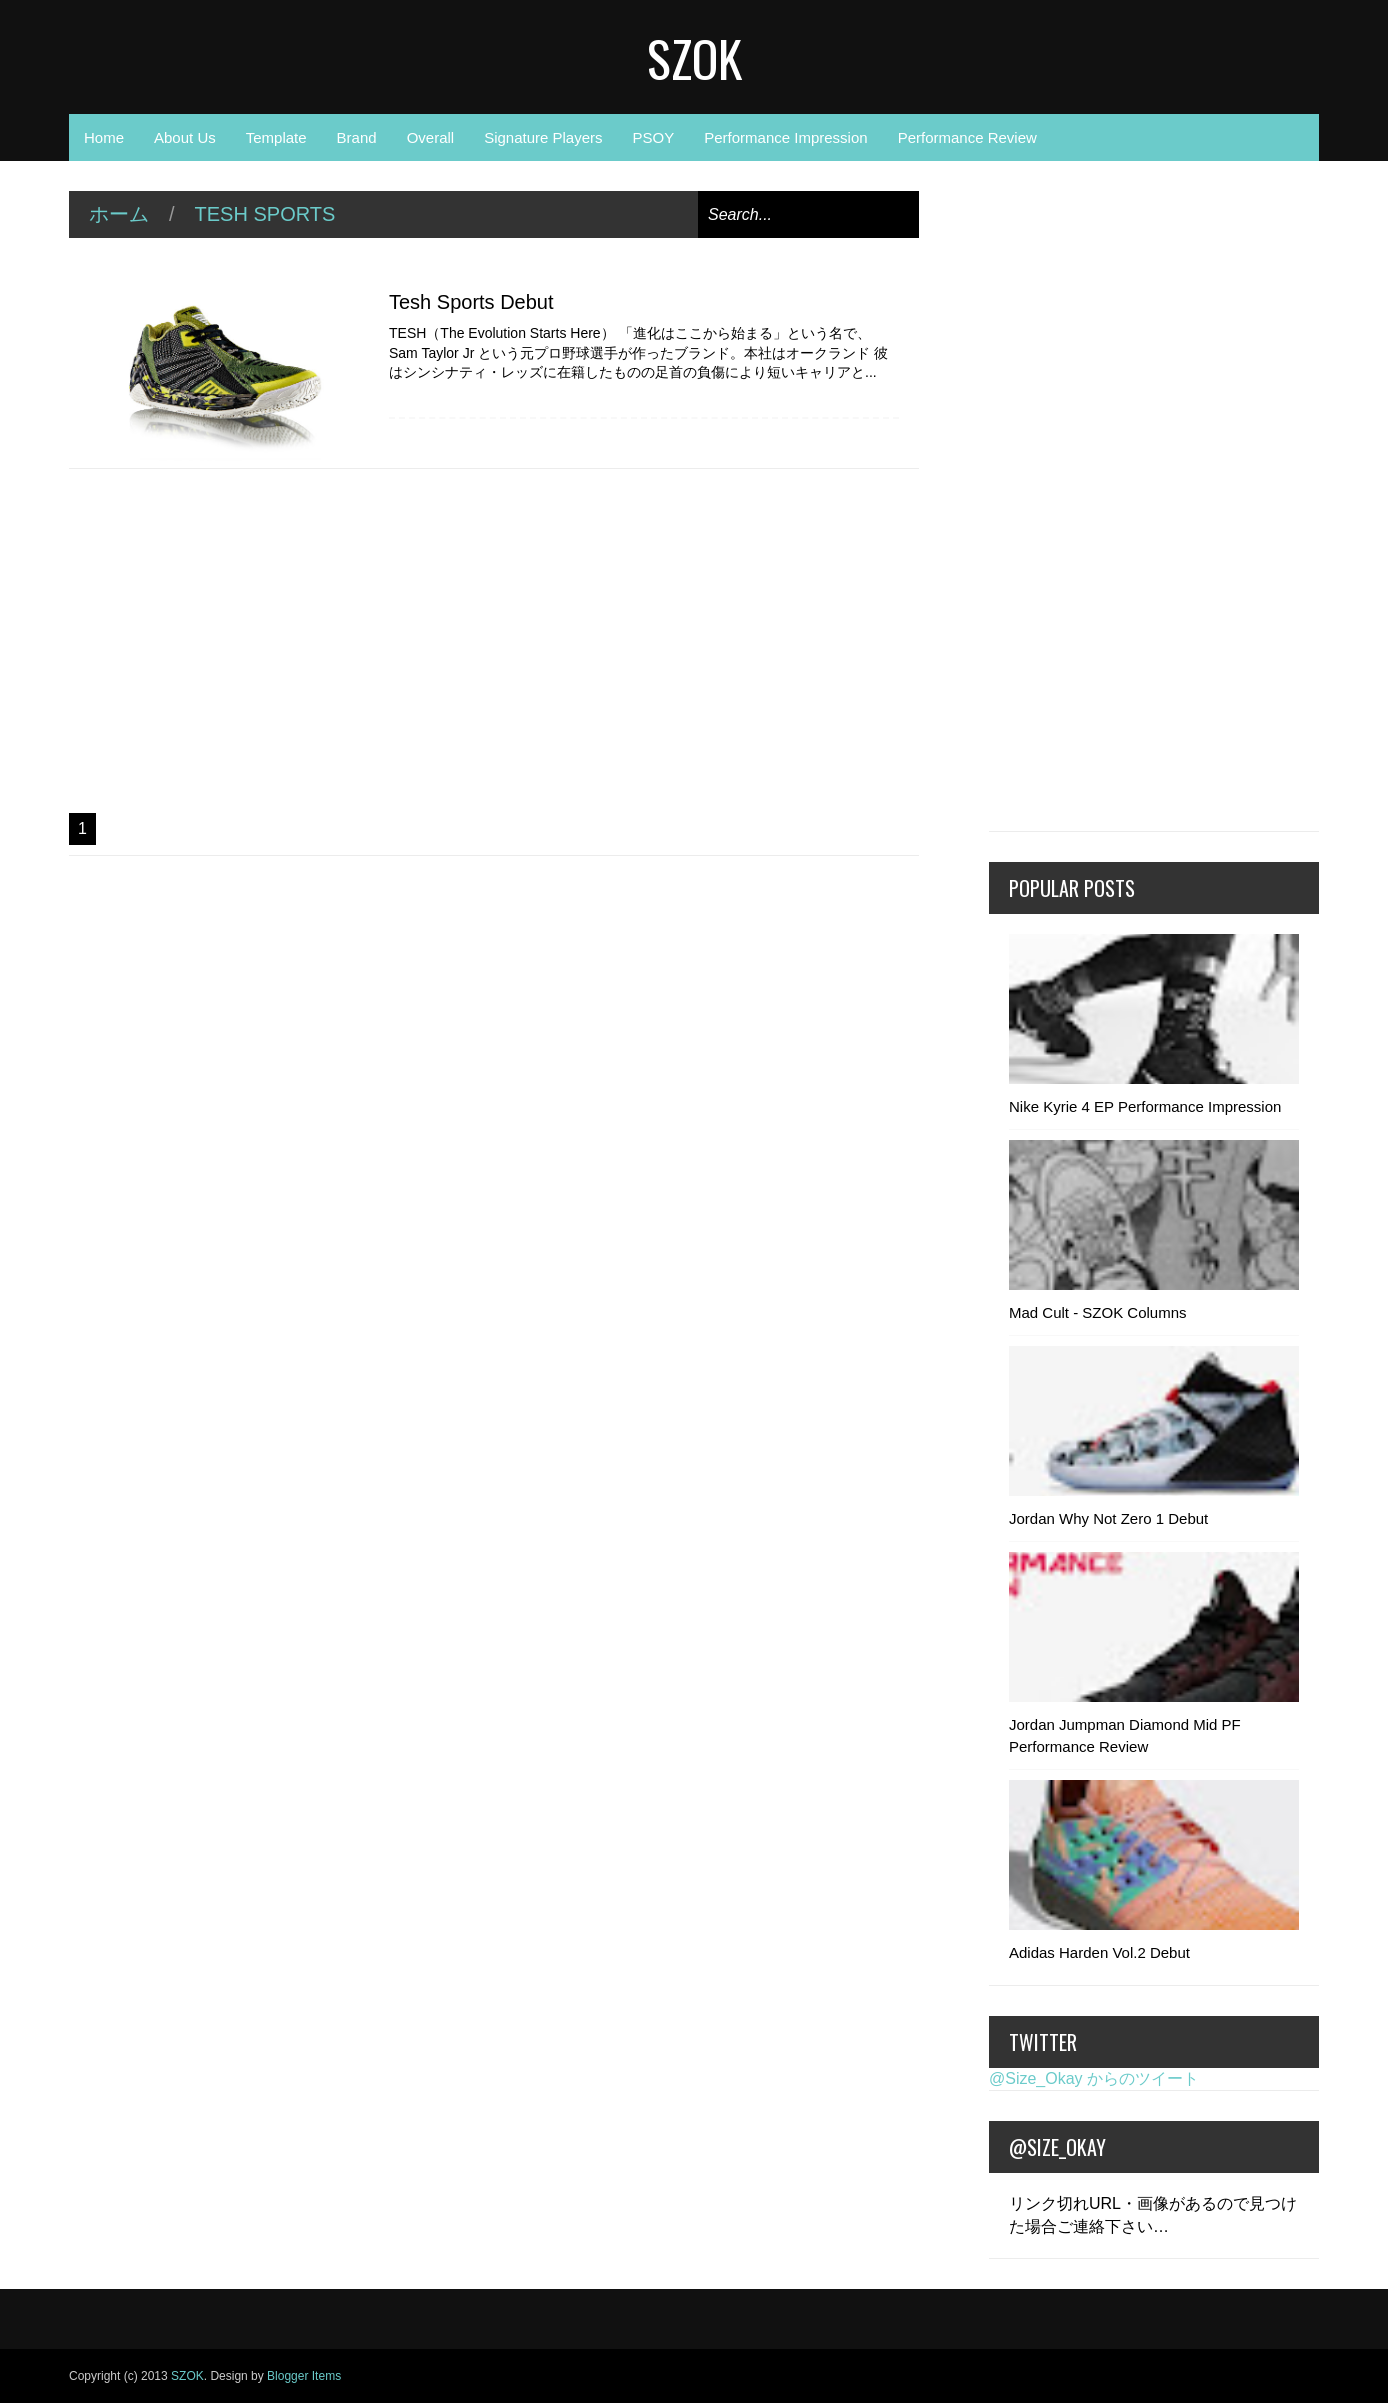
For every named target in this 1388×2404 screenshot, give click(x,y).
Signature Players (543, 137)
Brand (357, 137)
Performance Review (967, 137)
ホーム (119, 214)
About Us (185, 137)
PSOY (654, 137)
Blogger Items (304, 2376)
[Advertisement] (494, 641)
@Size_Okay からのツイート (1094, 2078)
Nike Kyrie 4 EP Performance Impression (1145, 1106)
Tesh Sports (265, 214)
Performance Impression (785, 137)
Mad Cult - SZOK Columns (1098, 1312)
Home (104, 137)
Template (276, 137)
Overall (431, 137)
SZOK (694, 57)
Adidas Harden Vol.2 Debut (1099, 1952)
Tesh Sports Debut (471, 302)
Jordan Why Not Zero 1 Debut (1108, 1518)
